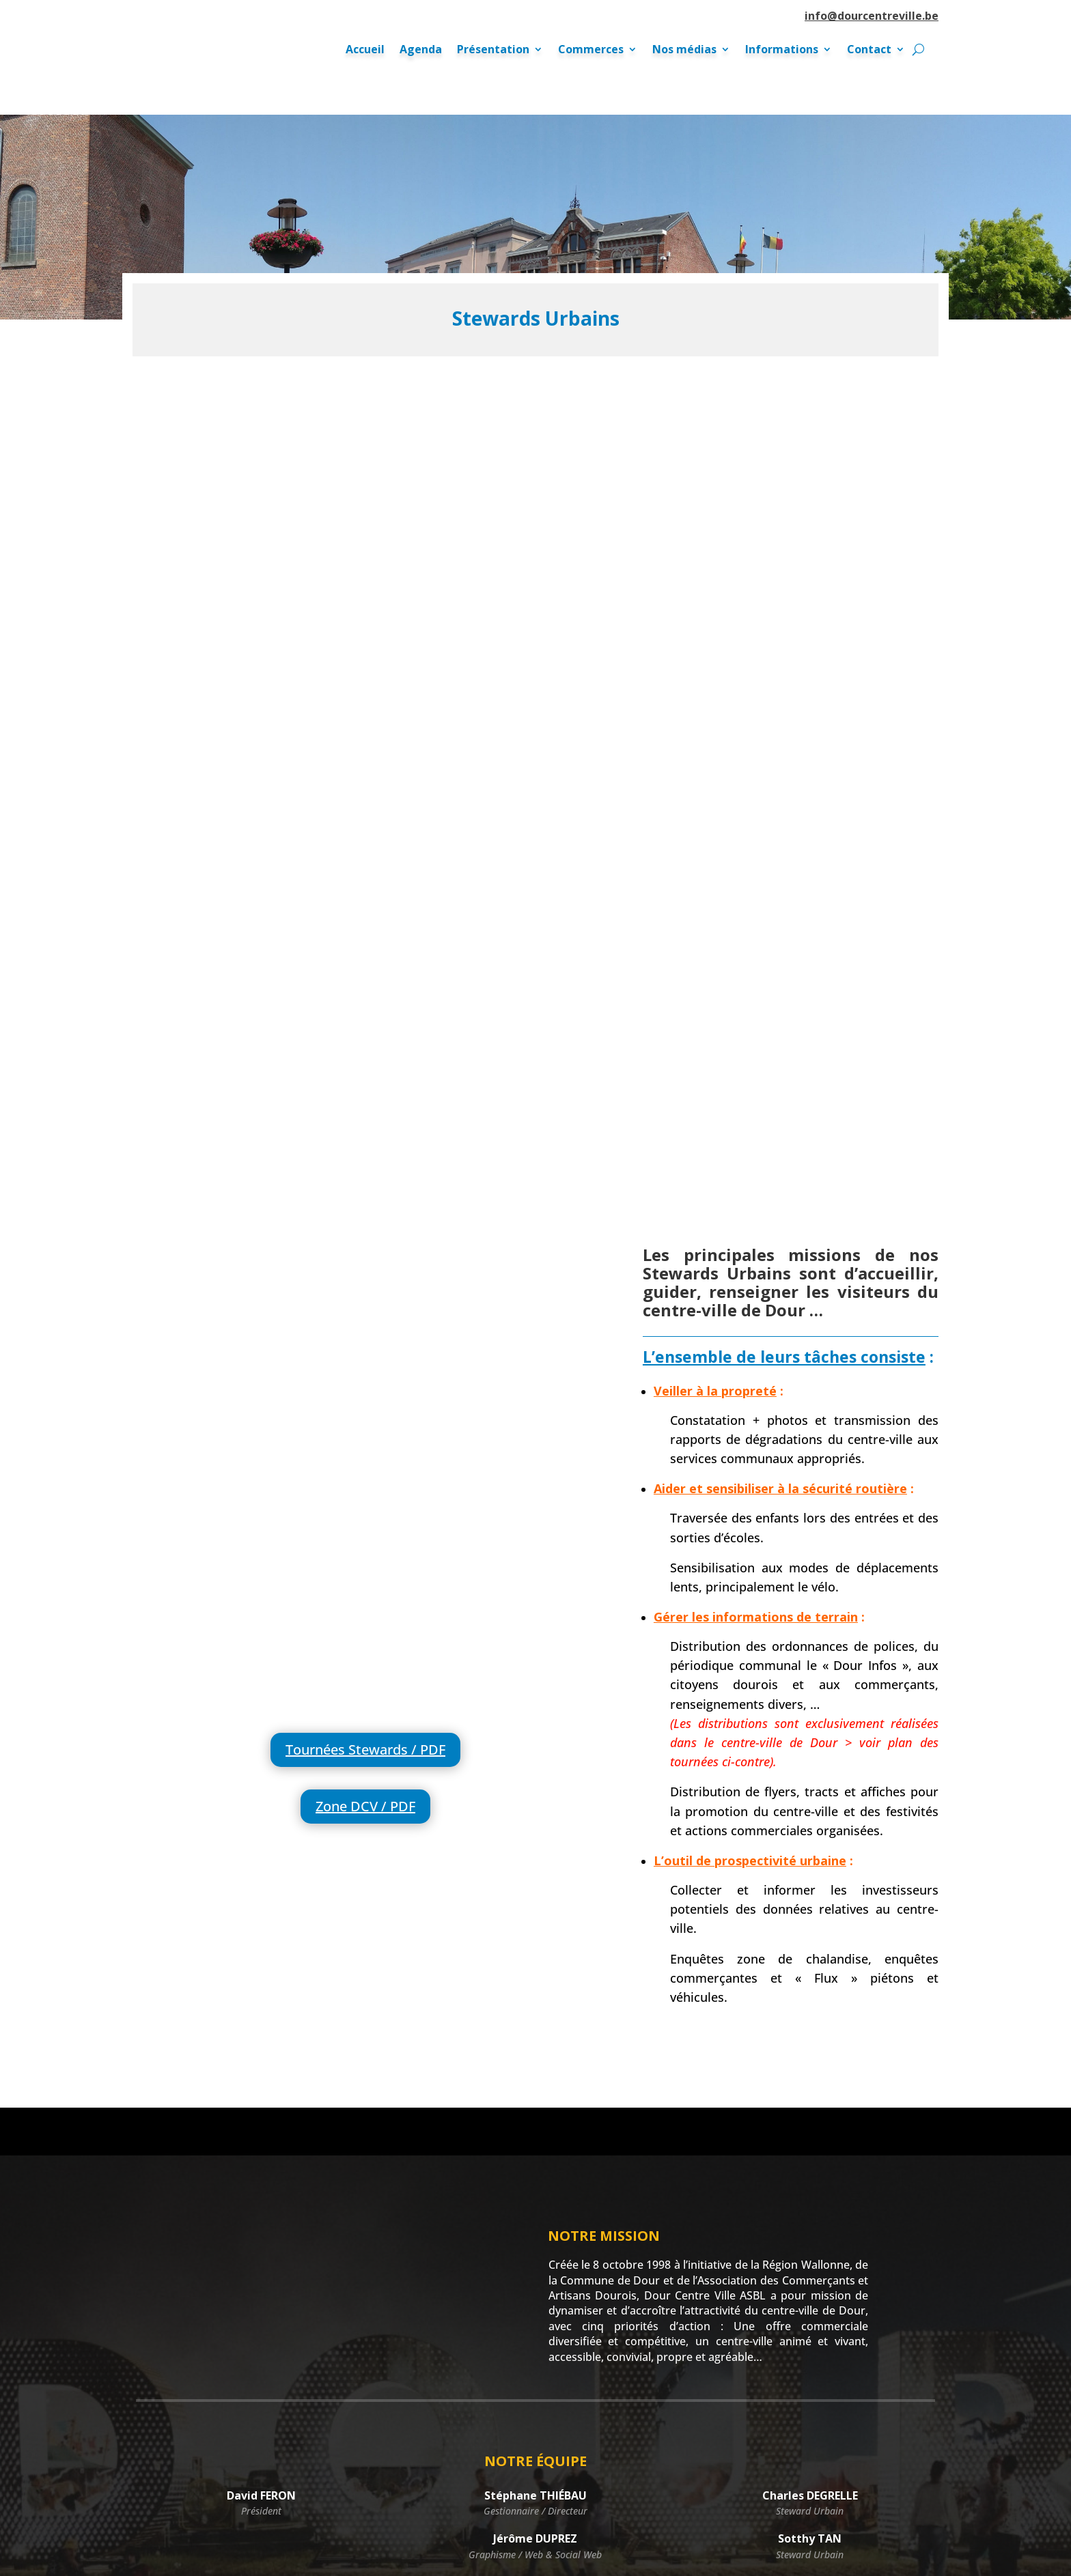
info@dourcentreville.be (871, 15)
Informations (781, 50)
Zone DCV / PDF (365, 1461)
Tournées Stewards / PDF (365, 1405)
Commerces (591, 50)
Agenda (421, 50)
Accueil (365, 50)
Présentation (493, 50)
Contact (869, 50)
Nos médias (684, 50)
